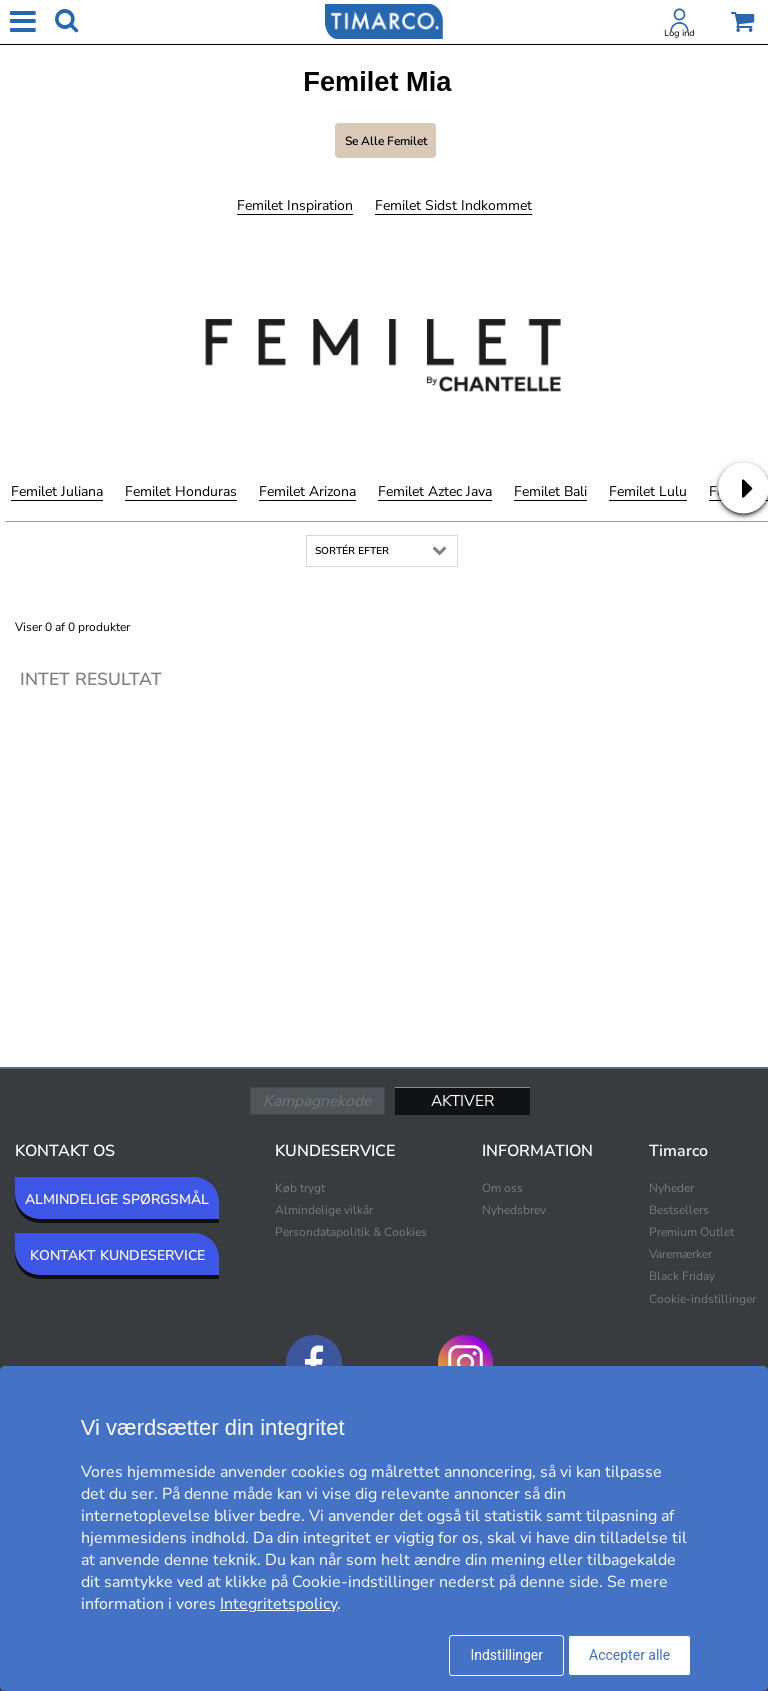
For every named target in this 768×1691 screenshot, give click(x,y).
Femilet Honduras (181, 491)
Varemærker (680, 1254)
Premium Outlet (691, 1232)
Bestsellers (679, 1210)
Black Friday (682, 1276)
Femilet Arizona (307, 491)
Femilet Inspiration (295, 205)
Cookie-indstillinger (702, 1299)
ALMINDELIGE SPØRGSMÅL (117, 1199)
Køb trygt (300, 1188)
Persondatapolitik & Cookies (351, 1232)
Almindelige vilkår (324, 1210)
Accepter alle (629, 1655)
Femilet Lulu (648, 491)
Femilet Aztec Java (435, 491)
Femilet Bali (550, 491)
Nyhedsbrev (514, 1210)
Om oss (502, 1188)
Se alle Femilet (386, 141)
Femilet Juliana (57, 491)
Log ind (679, 33)
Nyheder (671, 1188)
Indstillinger (506, 1655)
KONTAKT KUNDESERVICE (117, 1255)
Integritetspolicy (278, 1604)
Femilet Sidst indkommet (453, 205)
